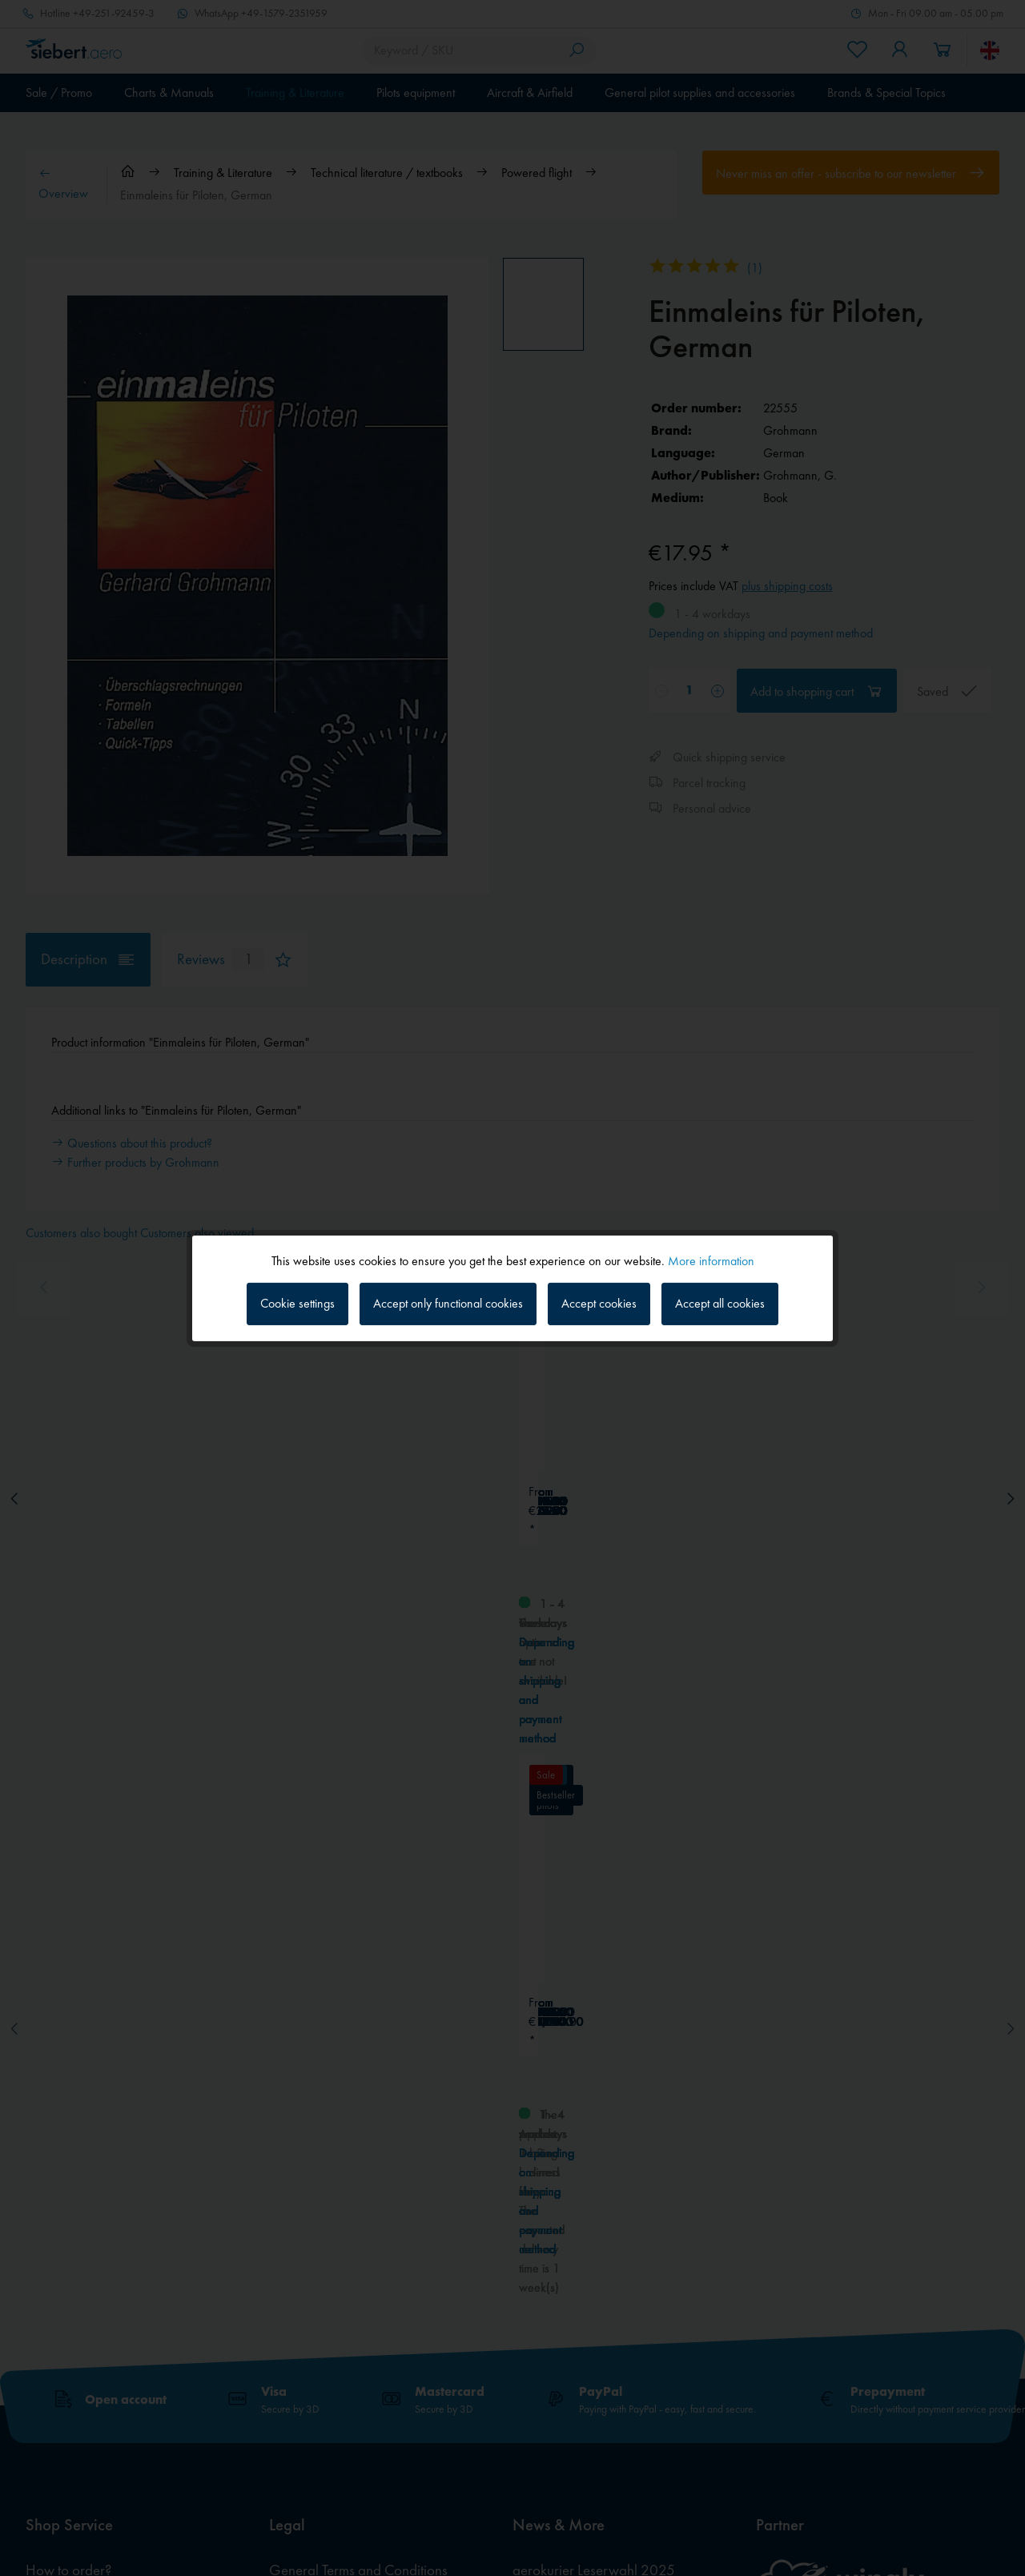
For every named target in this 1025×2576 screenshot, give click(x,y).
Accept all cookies (720, 1303)
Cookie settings (297, 1303)
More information (711, 1260)
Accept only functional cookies (448, 1303)
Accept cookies (599, 1303)
